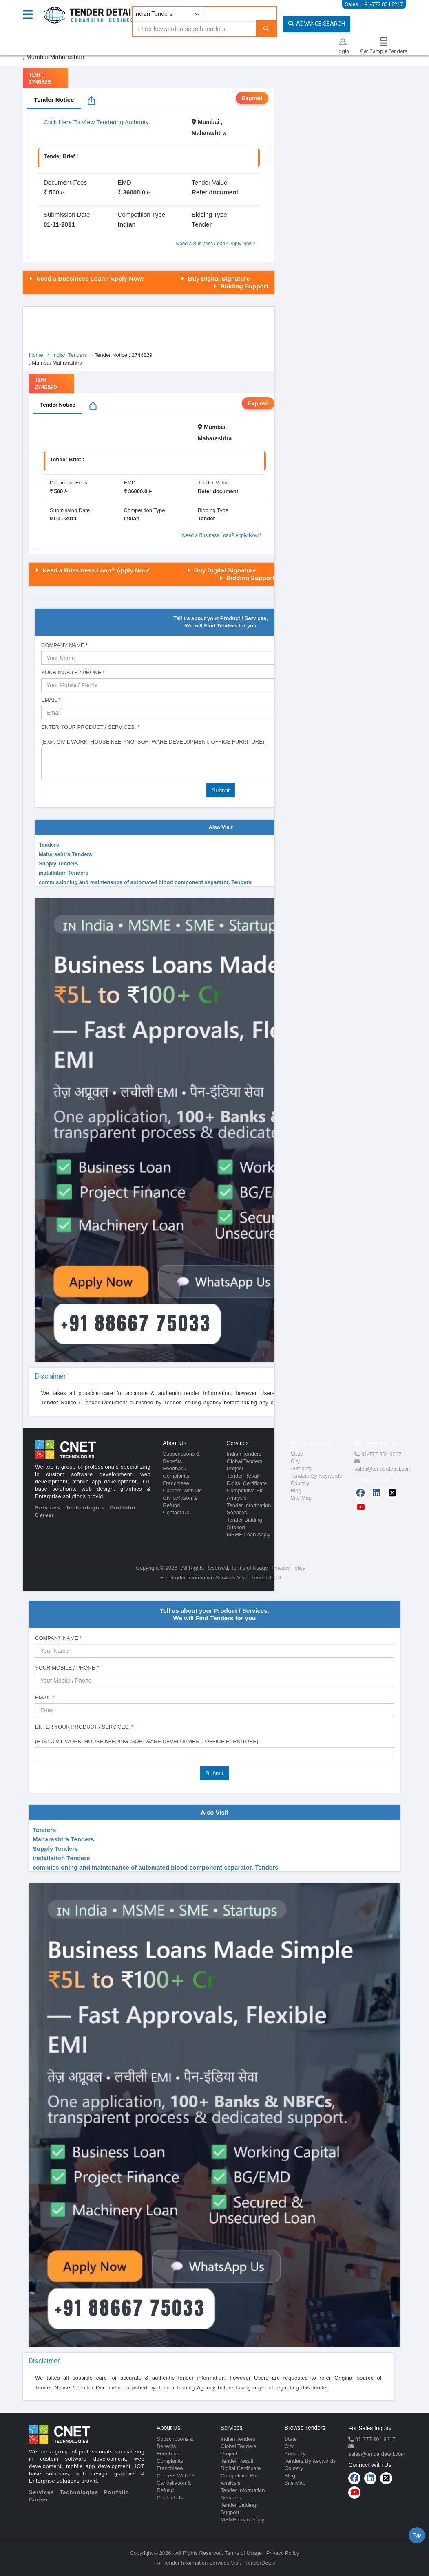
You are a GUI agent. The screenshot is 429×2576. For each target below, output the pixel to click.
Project (235, 1468)
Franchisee (176, 1483)
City (295, 1461)
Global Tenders (244, 1461)
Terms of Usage (249, 1568)
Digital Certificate (247, 1483)
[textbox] (40, 1753)
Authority (301, 1468)
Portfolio (122, 1508)
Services (47, 1508)
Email (50, 700)
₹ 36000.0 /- (134, 192)
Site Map (301, 1498)
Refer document (215, 192)
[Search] (266, 28)
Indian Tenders (244, 1454)
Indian (127, 224)
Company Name (64, 645)
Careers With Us (182, 1490)
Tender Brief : (61, 156)
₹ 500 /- (54, 192)
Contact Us (176, 1512)
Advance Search (316, 23)
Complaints (176, 1476)
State (297, 1454)
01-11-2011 (59, 224)
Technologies (85, 1508)
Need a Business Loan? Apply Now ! (215, 243)
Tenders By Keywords (316, 1476)
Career (44, 1515)
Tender (202, 224)
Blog (296, 1490)
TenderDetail (266, 1578)
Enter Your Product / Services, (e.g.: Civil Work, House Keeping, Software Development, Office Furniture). (153, 734)
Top (417, 2535)
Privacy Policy (288, 1568)
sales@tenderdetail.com (382, 1469)
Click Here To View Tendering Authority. (97, 122)
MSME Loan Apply (248, 1534)
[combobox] (214, 1753)
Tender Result (243, 1476)
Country (300, 1483)
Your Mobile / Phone (73, 672)
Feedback (174, 1468)
